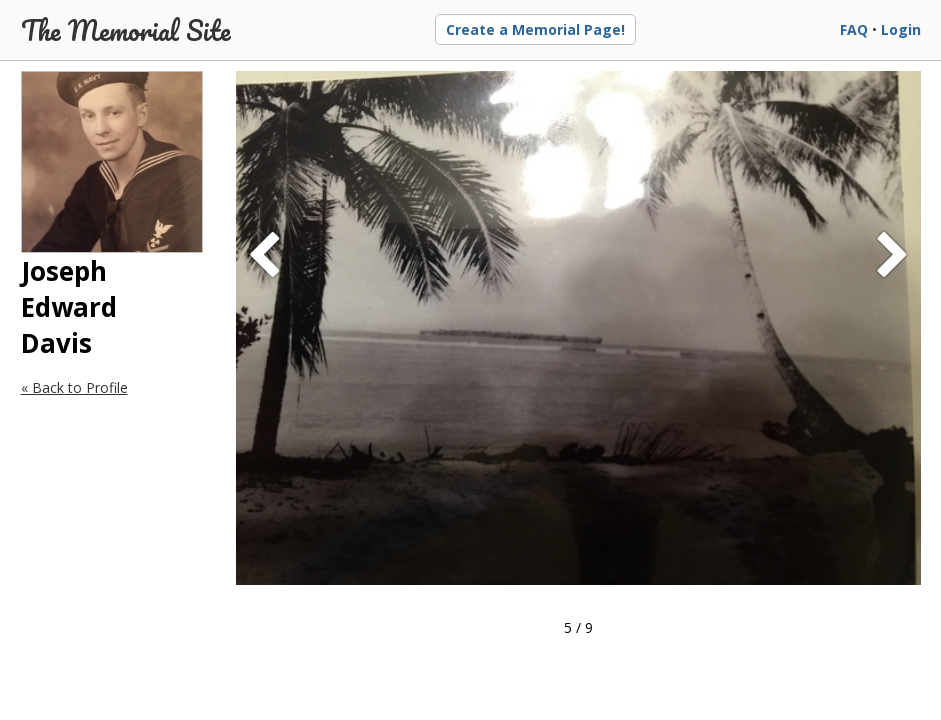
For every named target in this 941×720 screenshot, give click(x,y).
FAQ (854, 29)
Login (901, 29)
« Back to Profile (74, 387)
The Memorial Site (126, 30)
